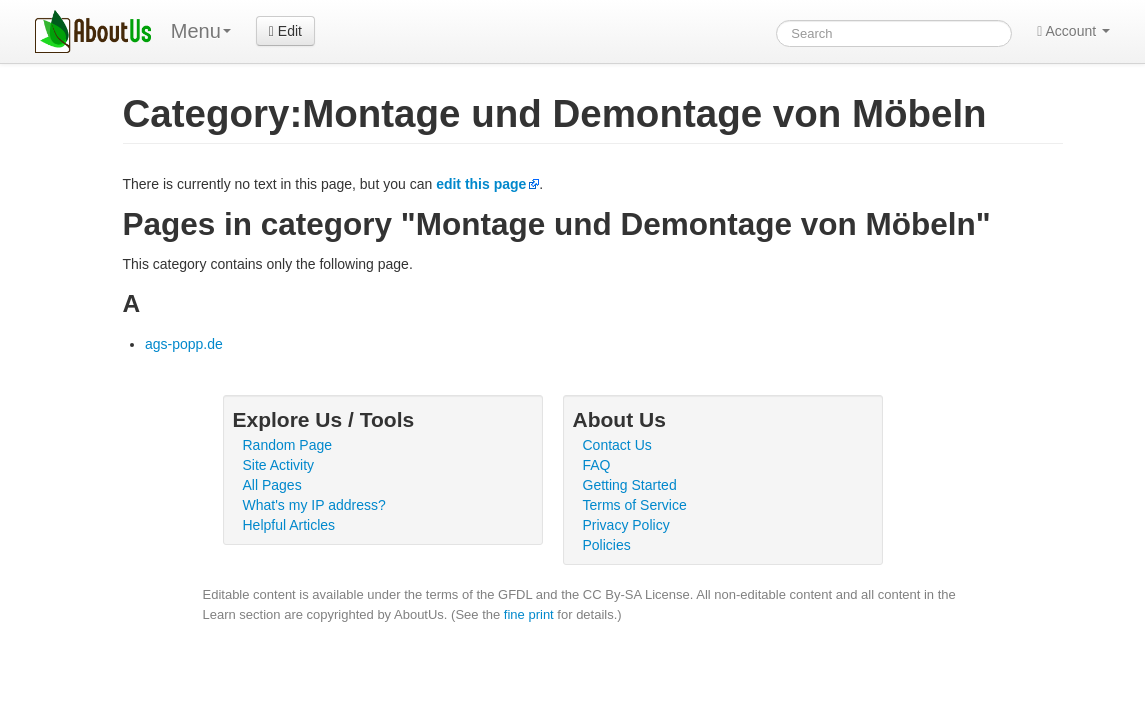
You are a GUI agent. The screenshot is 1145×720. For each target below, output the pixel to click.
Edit (285, 31)
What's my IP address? (314, 505)
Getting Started (630, 485)
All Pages (272, 485)
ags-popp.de (184, 344)
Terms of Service (635, 505)
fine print (529, 614)
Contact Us (617, 445)
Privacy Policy (626, 525)
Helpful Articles (289, 525)
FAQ (597, 465)
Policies (607, 545)
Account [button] (1073, 31)
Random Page (288, 445)
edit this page (481, 184)
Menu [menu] (201, 31)
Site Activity (279, 465)
